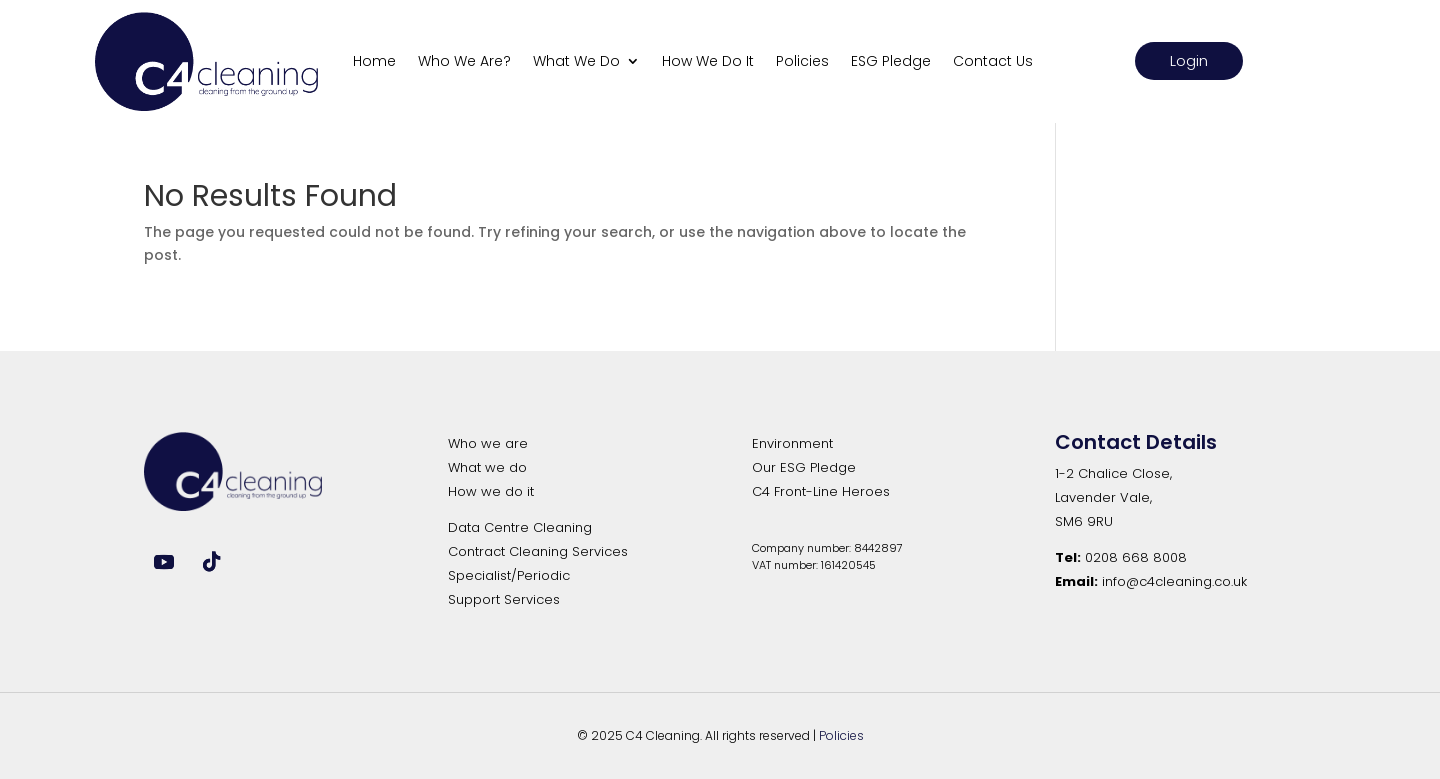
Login (1189, 60)
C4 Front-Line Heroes (821, 491)
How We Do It (708, 61)
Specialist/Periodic (509, 575)
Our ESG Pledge (804, 467)
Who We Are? (464, 61)
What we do (487, 467)
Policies (802, 61)
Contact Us (993, 61)
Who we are (488, 443)
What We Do (576, 61)
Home (374, 61)
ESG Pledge (891, 61)
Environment (792, 443)
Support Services (504, 599)
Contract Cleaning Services (538, 551)
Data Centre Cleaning (520, 527)
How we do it (491, 491)
